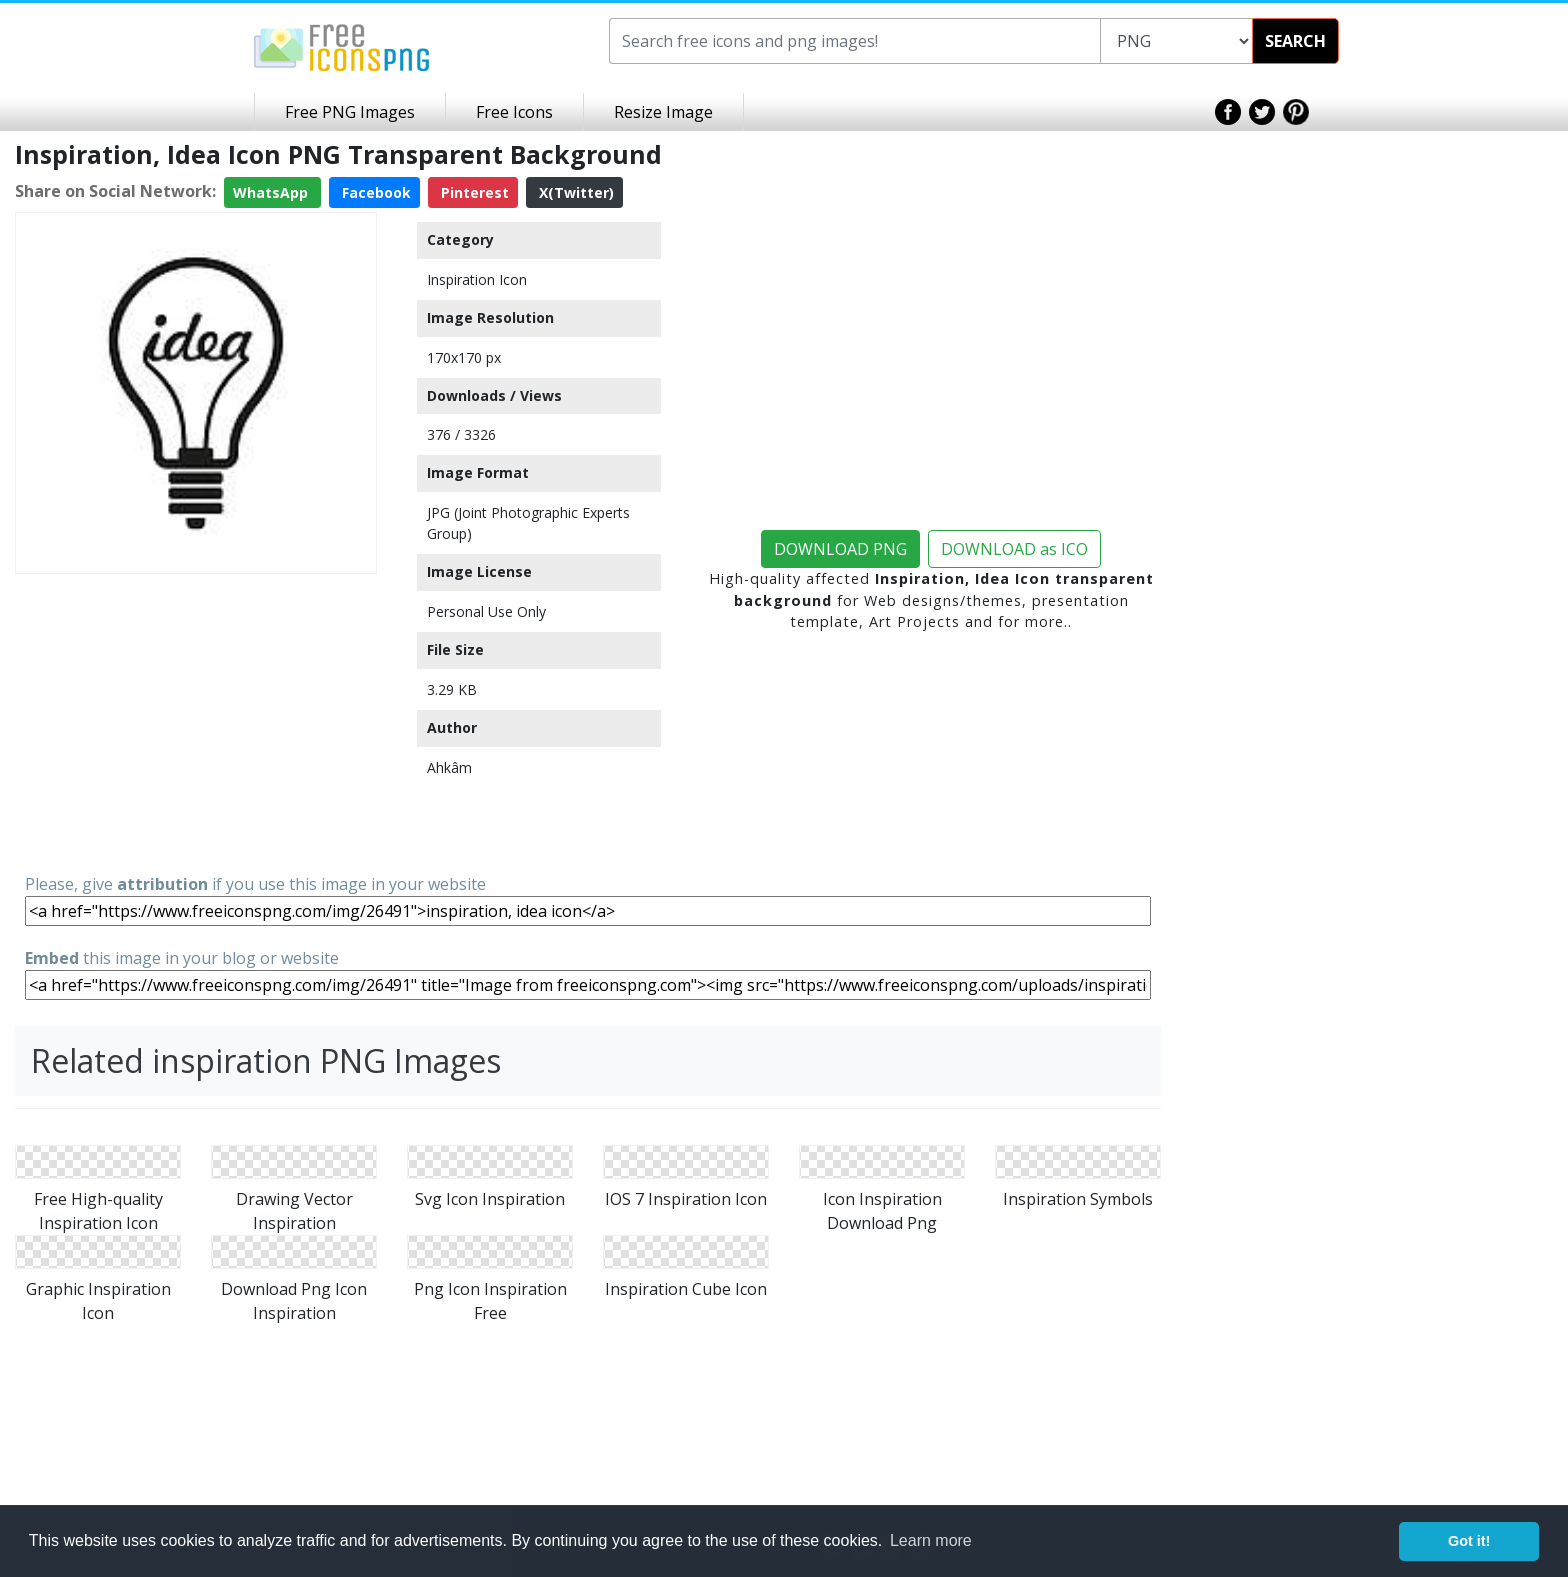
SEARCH (1295, 41)
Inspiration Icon (477, 279)
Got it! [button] (1469, 1541)
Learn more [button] (931, 1540)
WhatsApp (272, 192)
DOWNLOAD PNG (840, 549)
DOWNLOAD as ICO (1014, 549)
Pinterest (473, 192)
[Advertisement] (196, 722)
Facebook (374, 192)
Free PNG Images (350, 112)
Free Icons (514, 112)
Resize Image (663, 112)
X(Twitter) (574, 192)
